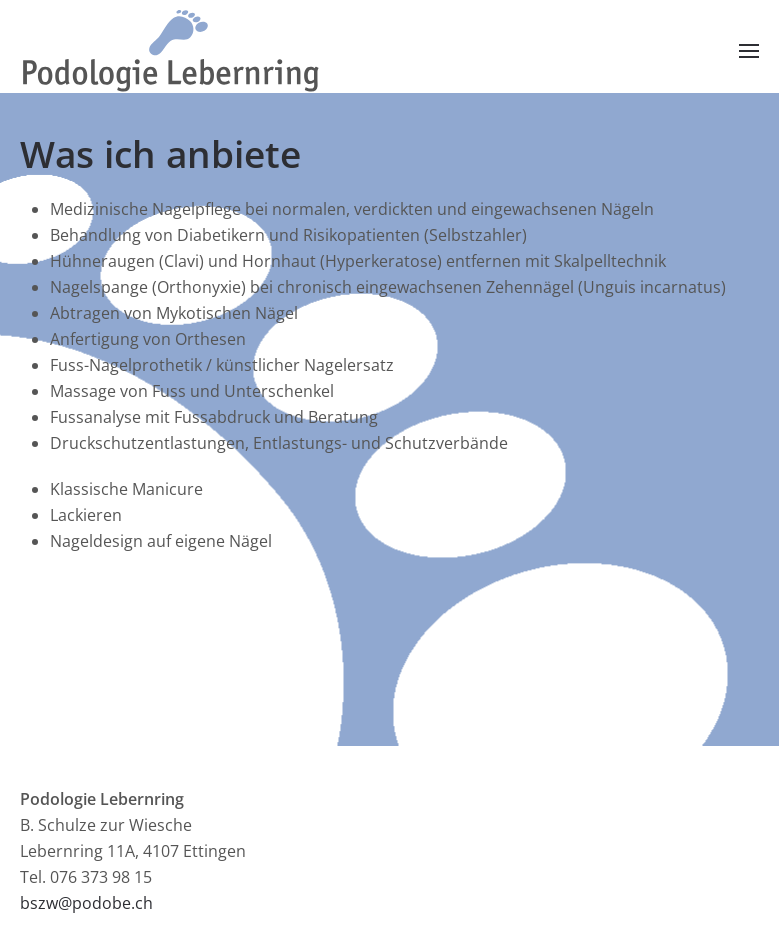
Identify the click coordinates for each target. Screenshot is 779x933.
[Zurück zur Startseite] (170, 51)
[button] (749, 52)
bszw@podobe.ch (86, 903)
